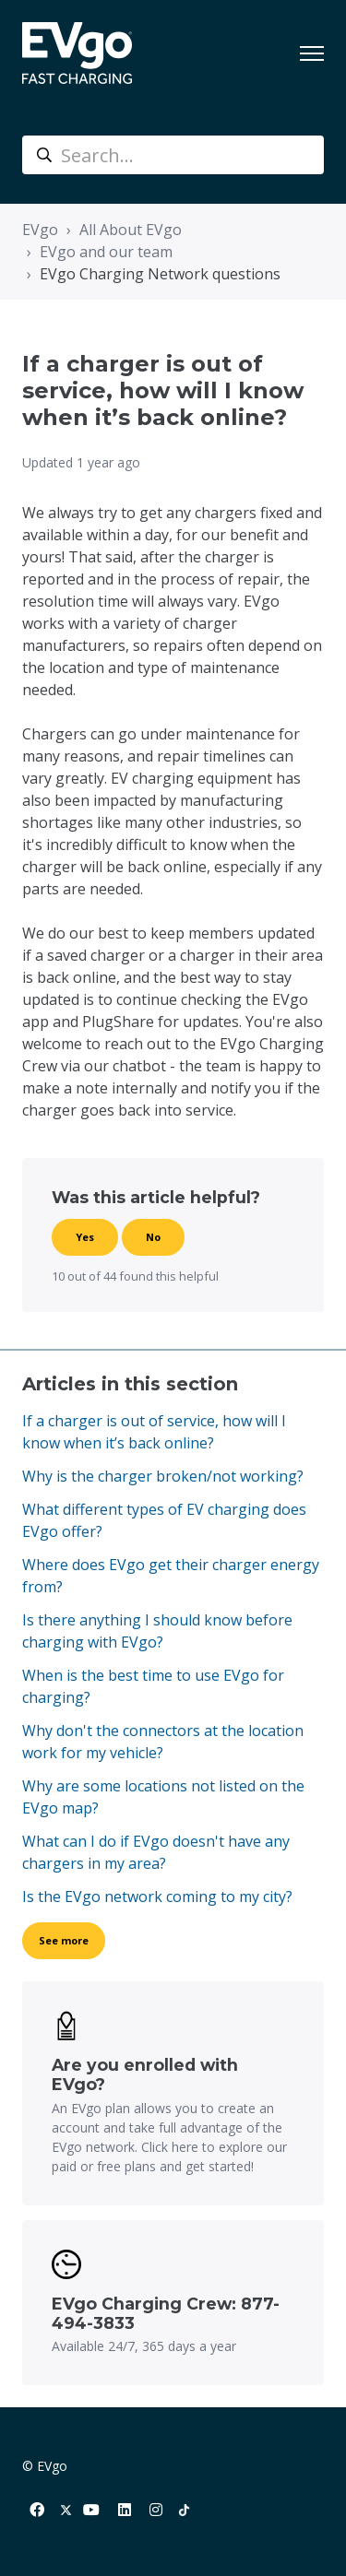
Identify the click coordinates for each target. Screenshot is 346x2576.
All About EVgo (130, 229)
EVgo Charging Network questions (160, 274)
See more (64, 1940)
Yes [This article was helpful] (85, 1237)
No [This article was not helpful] (153, 1237)
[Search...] (173, 155)
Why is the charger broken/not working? (163, 1476)
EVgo (40, 229)
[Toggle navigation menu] (311, 53)
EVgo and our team (106, 252)
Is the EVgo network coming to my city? (157, 1896)
